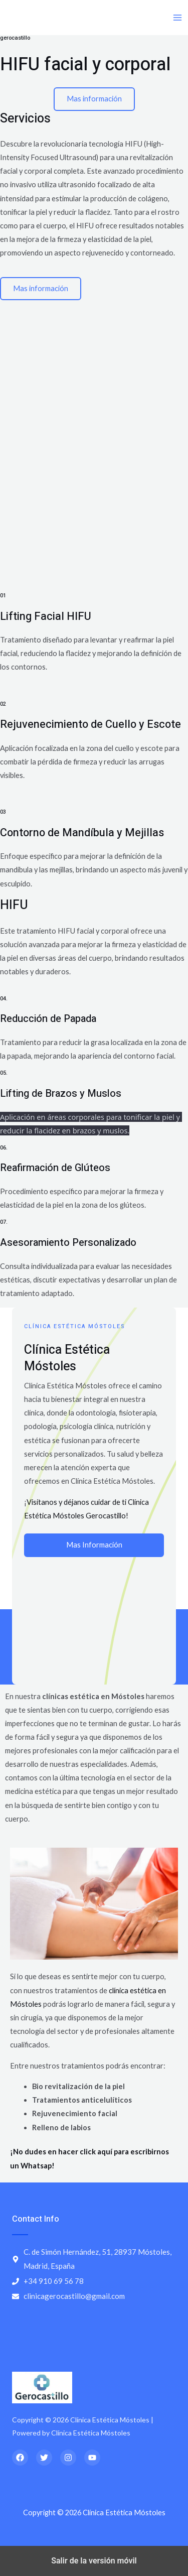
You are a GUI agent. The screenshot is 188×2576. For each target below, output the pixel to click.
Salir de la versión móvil (94, 2560)
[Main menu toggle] (177, 17)
